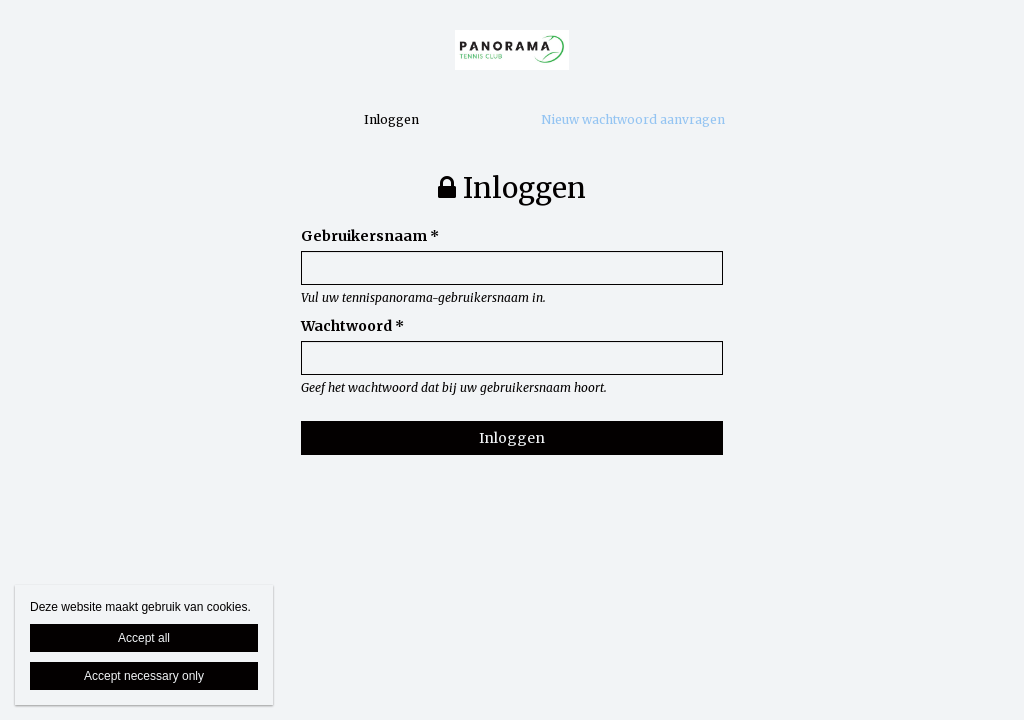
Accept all (144, 638)
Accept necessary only (144, 676)
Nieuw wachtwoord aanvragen (633, 119)
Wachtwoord (352, 326)
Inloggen (391, 119)
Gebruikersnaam (370, 236)
